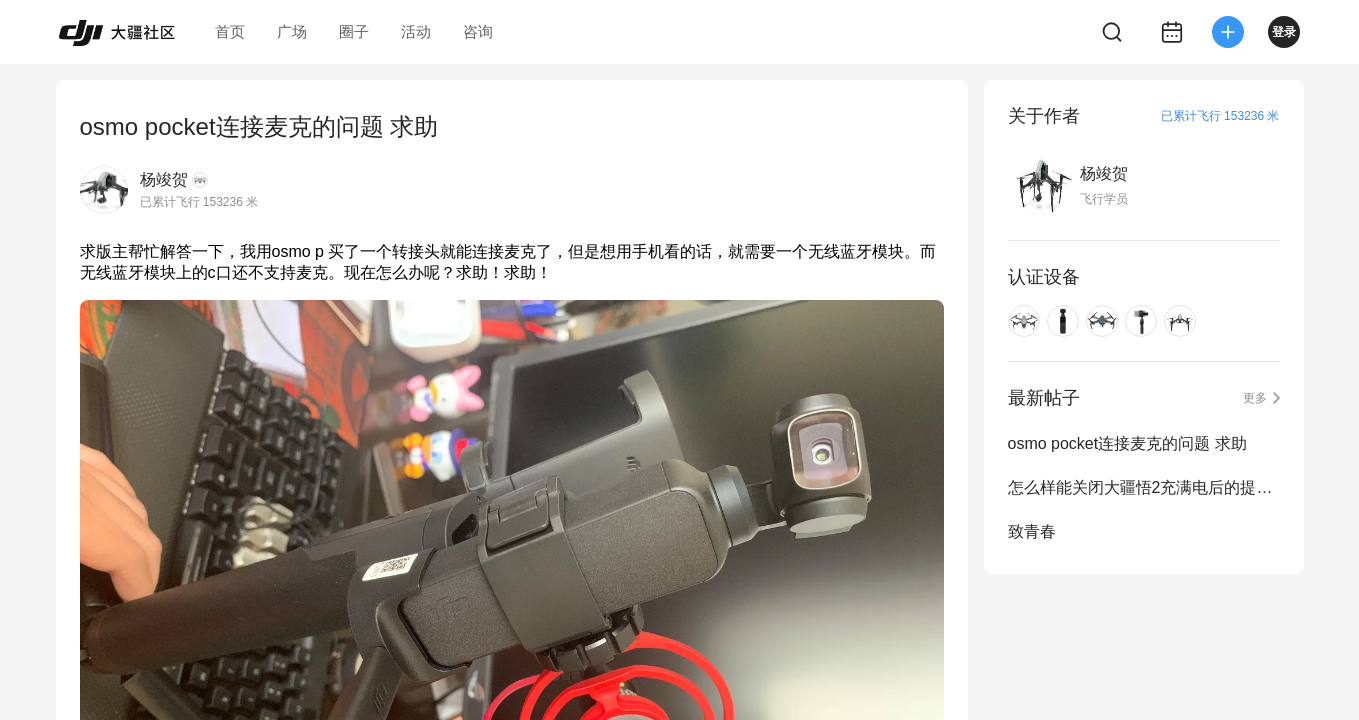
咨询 (478, 31)
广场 (292, 31)
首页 (230, 31)
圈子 (354, 31)
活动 (416, 31)
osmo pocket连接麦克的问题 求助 (1127, 443)
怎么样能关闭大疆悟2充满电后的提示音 (1144, 487)
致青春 (1032, 531)
